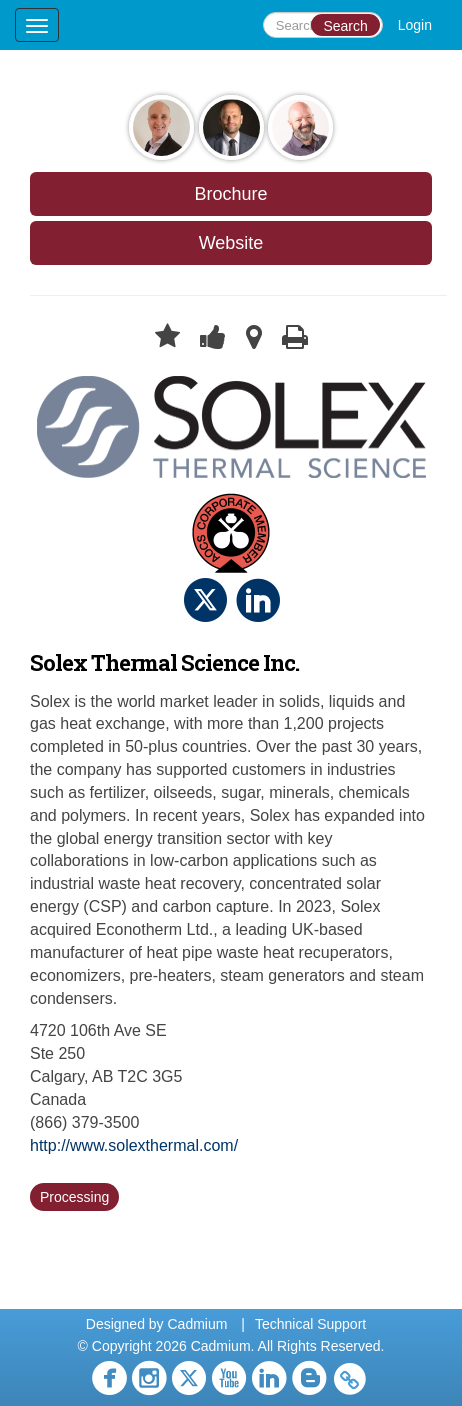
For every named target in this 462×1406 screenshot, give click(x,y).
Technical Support (310, 1324)
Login (415, 25)
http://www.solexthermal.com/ (134, 1145)
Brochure (230, 194)
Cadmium (197, 1324)
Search (345, 26)
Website (231, 243)
